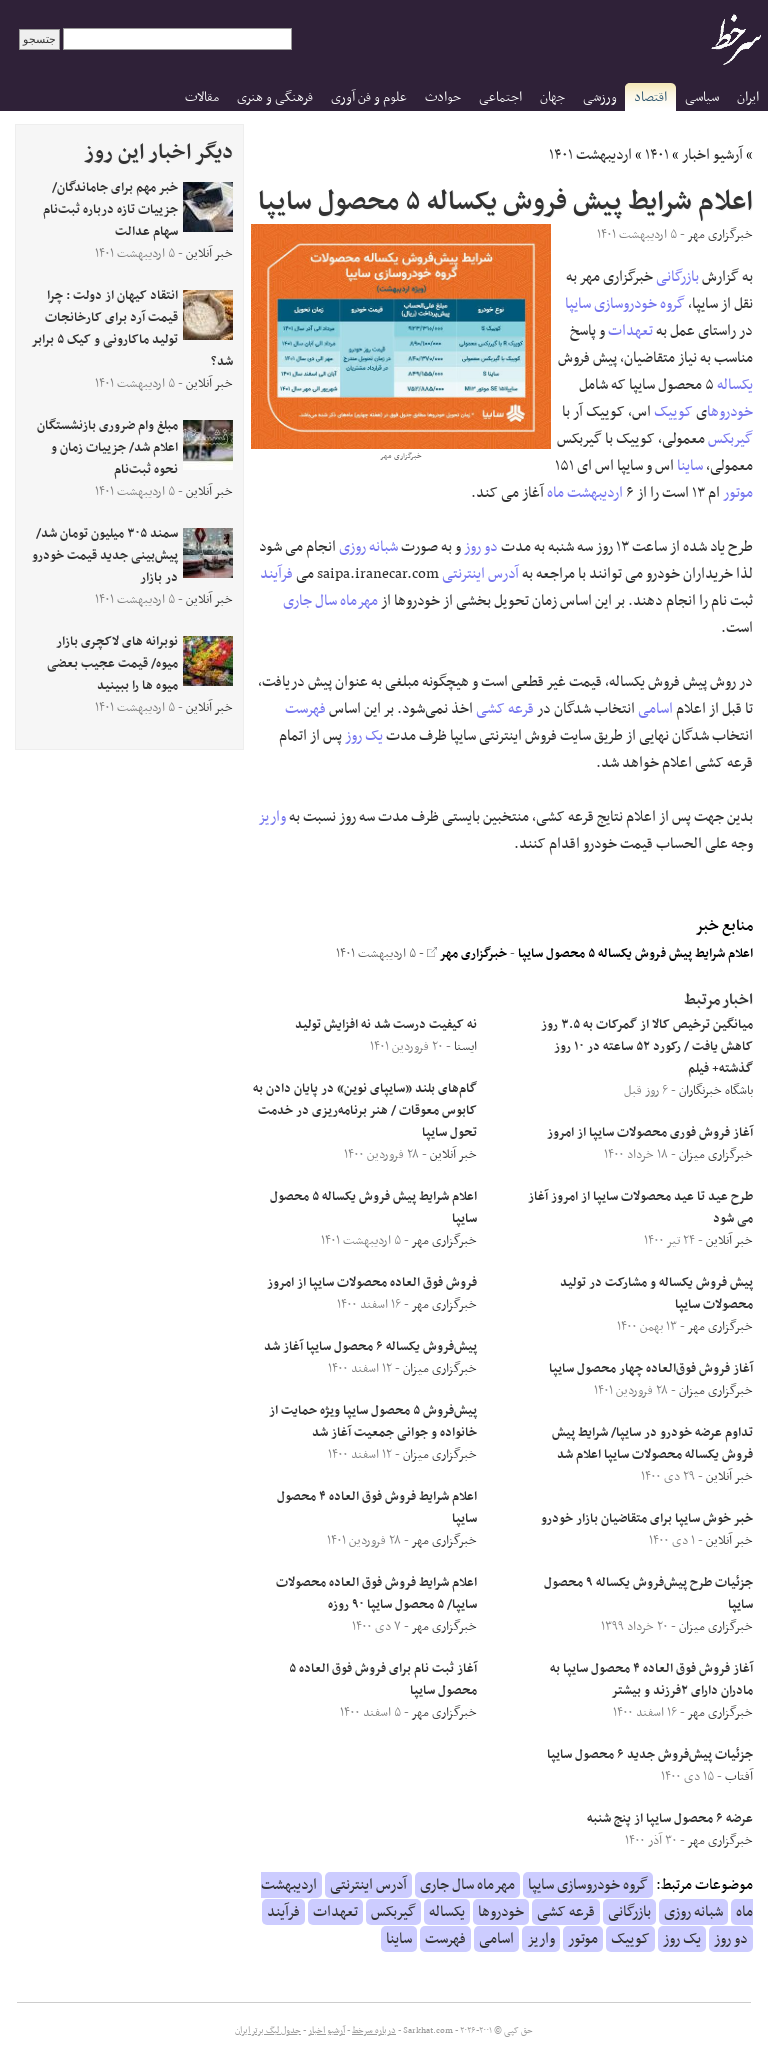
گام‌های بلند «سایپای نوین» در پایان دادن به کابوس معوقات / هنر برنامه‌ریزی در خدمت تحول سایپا (365, 1111)
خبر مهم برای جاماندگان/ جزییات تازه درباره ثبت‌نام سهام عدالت (110, 210)
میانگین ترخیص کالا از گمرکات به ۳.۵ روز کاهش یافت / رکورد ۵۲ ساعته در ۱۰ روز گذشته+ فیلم (647, 1047)
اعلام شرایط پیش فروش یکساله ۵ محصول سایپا (635, 954)
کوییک (673, 412)
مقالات (202, 97)
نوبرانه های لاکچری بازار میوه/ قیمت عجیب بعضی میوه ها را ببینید (112, 664)
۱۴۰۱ (657, 155)
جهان (552, 97)
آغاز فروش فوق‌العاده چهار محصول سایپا (651, 1369)
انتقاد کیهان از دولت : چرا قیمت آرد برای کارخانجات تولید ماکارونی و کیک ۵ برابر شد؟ (132, 329)
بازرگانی (677, 277)
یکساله (735, 385)
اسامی (655, 709)
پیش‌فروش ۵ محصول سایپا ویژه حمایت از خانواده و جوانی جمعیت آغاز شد (373, 1422)
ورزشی (600, 97)
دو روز (481, 547)
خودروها (730, 412)
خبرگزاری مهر (467, 954)
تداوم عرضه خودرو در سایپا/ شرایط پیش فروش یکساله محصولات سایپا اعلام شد (652, 1444)
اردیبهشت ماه (585, 493)
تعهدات (630, 331)
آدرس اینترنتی (480, 574)
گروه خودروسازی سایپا (625, 304)
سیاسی (702, 97)
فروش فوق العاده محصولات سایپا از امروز (372, 1283)
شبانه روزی (368, 547)
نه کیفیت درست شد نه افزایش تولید (386, 1025)
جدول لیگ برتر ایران (268, 2031)
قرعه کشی (505, 709)
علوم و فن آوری (369, 97)
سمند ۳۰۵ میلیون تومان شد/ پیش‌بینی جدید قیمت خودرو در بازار (105, 556)
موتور (738, 493)
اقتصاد (650, 97)
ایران (748, 97)
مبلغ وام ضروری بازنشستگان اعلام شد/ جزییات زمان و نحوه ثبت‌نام (107, 448)
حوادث (443, 97)
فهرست (305, 709)
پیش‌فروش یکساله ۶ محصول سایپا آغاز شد (370, 1347)
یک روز (364, 736)
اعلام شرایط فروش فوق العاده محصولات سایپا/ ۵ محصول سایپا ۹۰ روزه (376, 1594)
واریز (272, 817)
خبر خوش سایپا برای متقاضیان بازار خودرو (647, 1519)
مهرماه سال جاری (330, 601)
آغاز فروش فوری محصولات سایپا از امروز (650, 1133)
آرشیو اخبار (712, 155)
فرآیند (276, 574)
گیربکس (730, 439)
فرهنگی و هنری (275, 97)
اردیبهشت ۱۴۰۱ (590, 155)
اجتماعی (500, 97)
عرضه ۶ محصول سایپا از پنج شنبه (670, 1819)
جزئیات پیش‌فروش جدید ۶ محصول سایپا (650, 1755)
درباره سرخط (374, 2031)
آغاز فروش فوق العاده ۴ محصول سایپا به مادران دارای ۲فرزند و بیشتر (651, 1680)
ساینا (690, 466)
